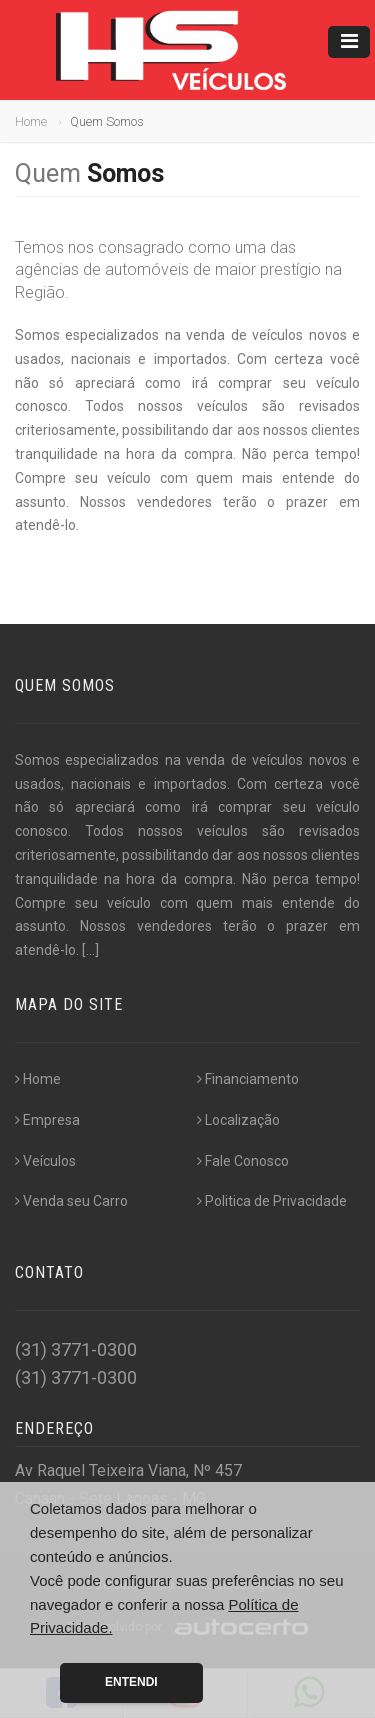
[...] (90, 950)
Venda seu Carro (71, 1201)
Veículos (45, 1161)
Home (31, 121)
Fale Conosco (243, 1161)
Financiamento (248, 1079)
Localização (238, 1120)
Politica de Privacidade (272, 1201)
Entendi (131, 1682)
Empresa (47, 1120)
